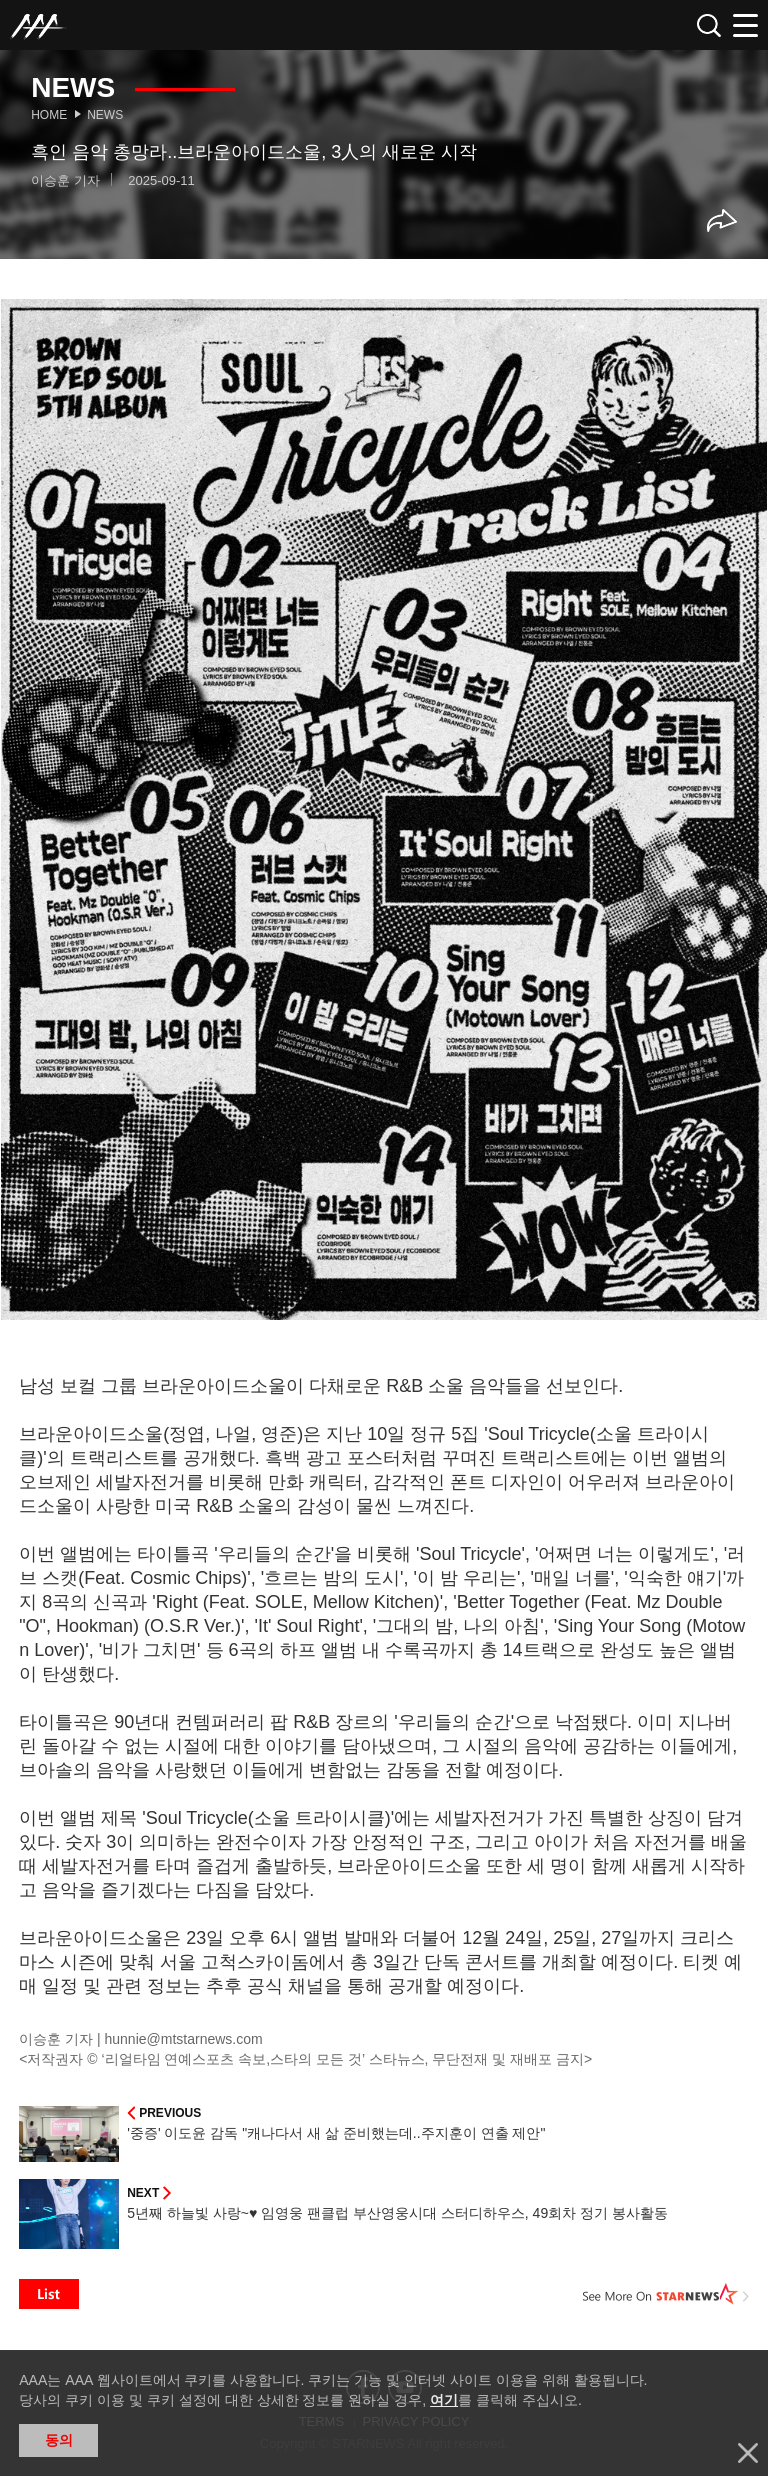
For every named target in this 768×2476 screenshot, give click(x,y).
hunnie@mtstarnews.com (184, 2039)
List (49, 2294)
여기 (444, 2400)
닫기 (748, 2453)
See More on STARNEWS (666, 2294)
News (105, 115)
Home (49, 115)
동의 (59, 2440)
